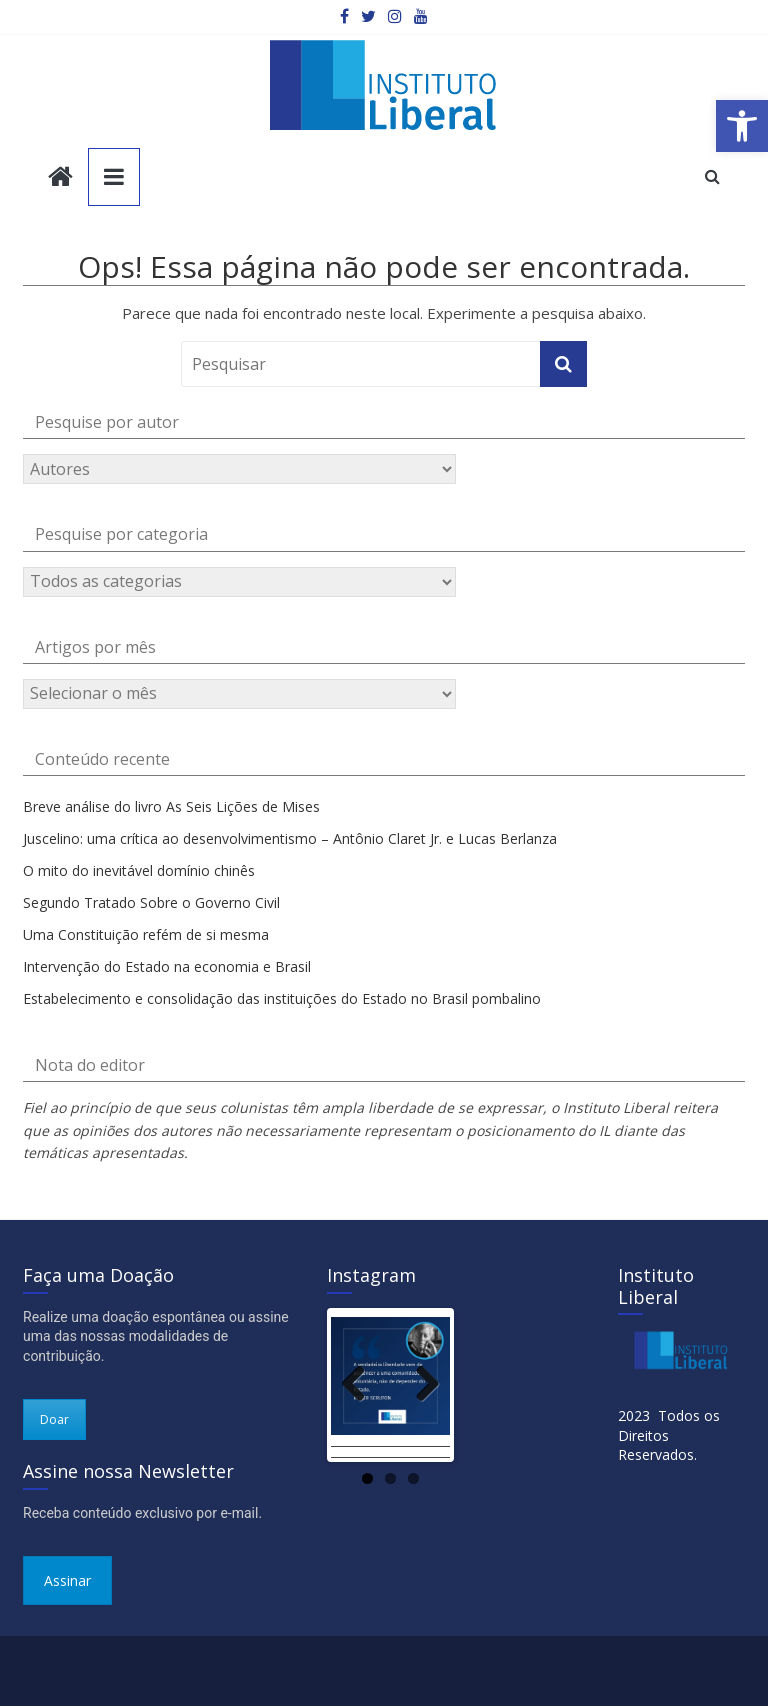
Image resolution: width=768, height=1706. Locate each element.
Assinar (67, 1580)
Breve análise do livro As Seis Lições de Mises (171, 806)
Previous (361, 1382)
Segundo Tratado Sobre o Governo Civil (151, 902)
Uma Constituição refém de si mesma (146, 934)
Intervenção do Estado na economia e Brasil (167, 966)
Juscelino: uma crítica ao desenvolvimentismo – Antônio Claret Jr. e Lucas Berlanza (290, 838)
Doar (54, 1419)
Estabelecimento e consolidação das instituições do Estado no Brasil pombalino (282, 998)
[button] (742, 126)
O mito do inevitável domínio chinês (139, 870)
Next (420, 1382)
